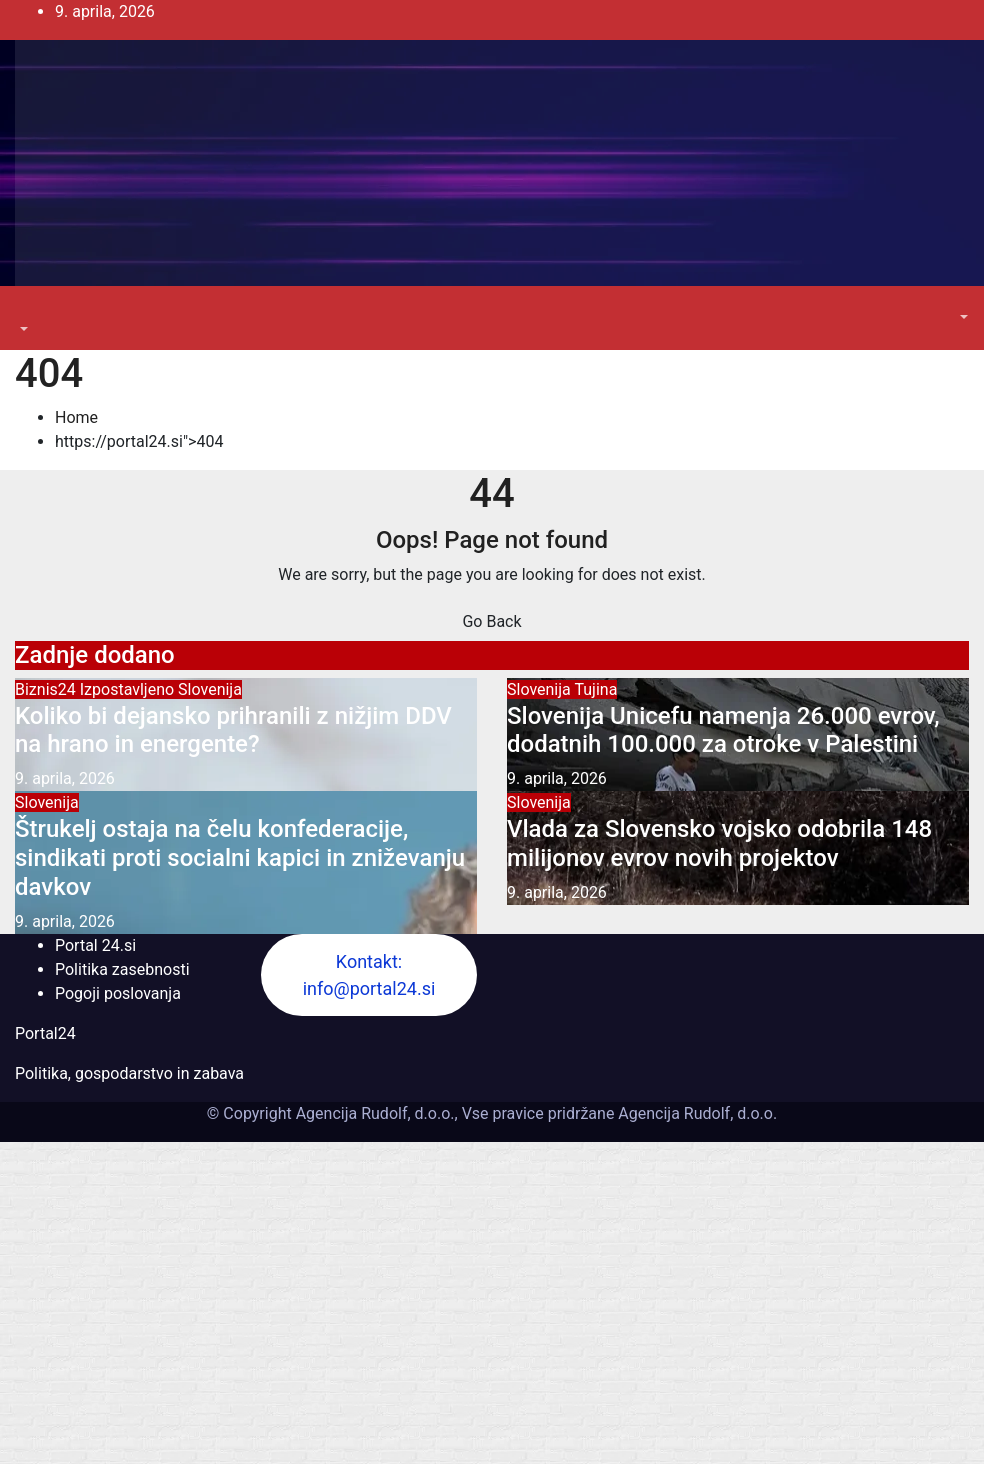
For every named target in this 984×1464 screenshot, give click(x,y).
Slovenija (210, 689)
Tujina (595, 689)
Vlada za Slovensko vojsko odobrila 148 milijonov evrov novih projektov (719, 843)
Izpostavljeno (129, 689)
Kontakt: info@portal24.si (369, 975)
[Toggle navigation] (29, 311)
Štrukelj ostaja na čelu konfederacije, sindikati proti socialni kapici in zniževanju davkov (240, 858)
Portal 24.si (95, 945)
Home (76, 417)
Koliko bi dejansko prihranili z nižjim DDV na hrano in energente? (233, 730)
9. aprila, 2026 (65, 778)
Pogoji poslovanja (118, 993)
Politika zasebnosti (122, 969)
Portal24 (45, 1033)
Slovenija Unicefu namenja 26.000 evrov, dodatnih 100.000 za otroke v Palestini (723, 730)
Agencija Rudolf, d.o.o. (695, 1113)
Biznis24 (47, 689)
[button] (22, 329)
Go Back (491, 621)
